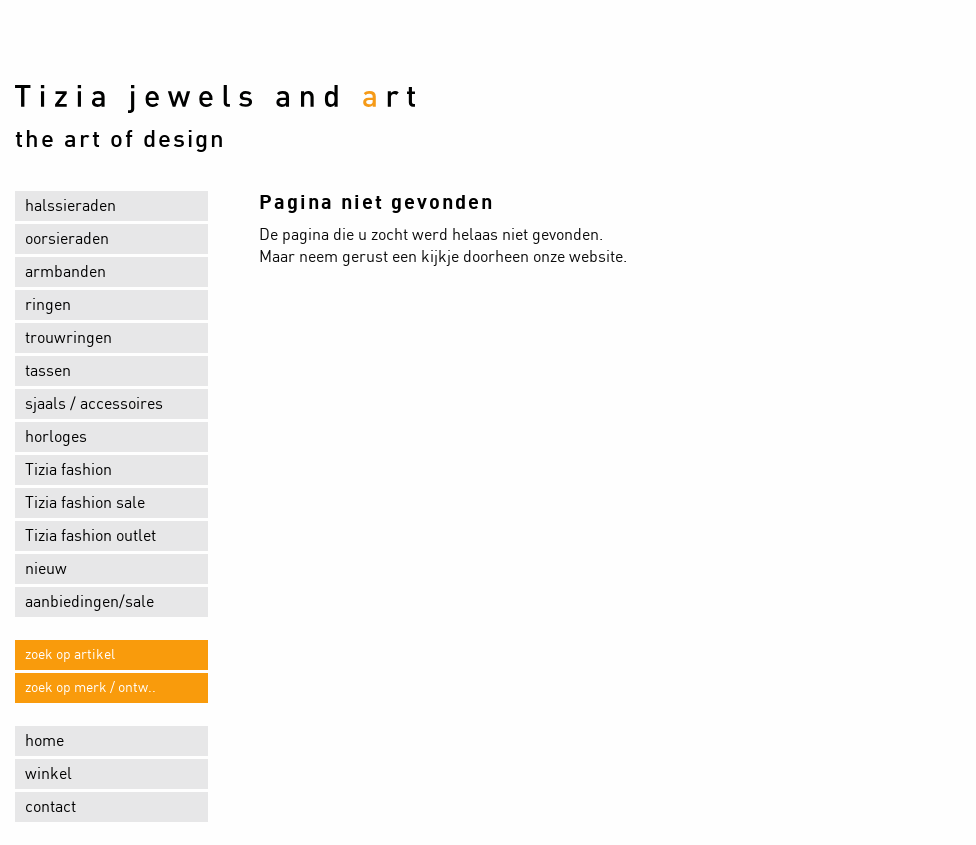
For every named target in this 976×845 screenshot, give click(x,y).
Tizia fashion (68, 470)
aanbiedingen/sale (89, 602)
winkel (48, 774)
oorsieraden (67, 239)
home (44, 741)
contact (50, 807)
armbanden (65, 272)
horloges (56, 437)
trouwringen (68, 338)
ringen (48, 305)
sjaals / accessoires (94, 404)
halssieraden (70, 206)
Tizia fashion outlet (90, 536)
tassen (48, 371)
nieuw (46, 569)
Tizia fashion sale (85, 503)
